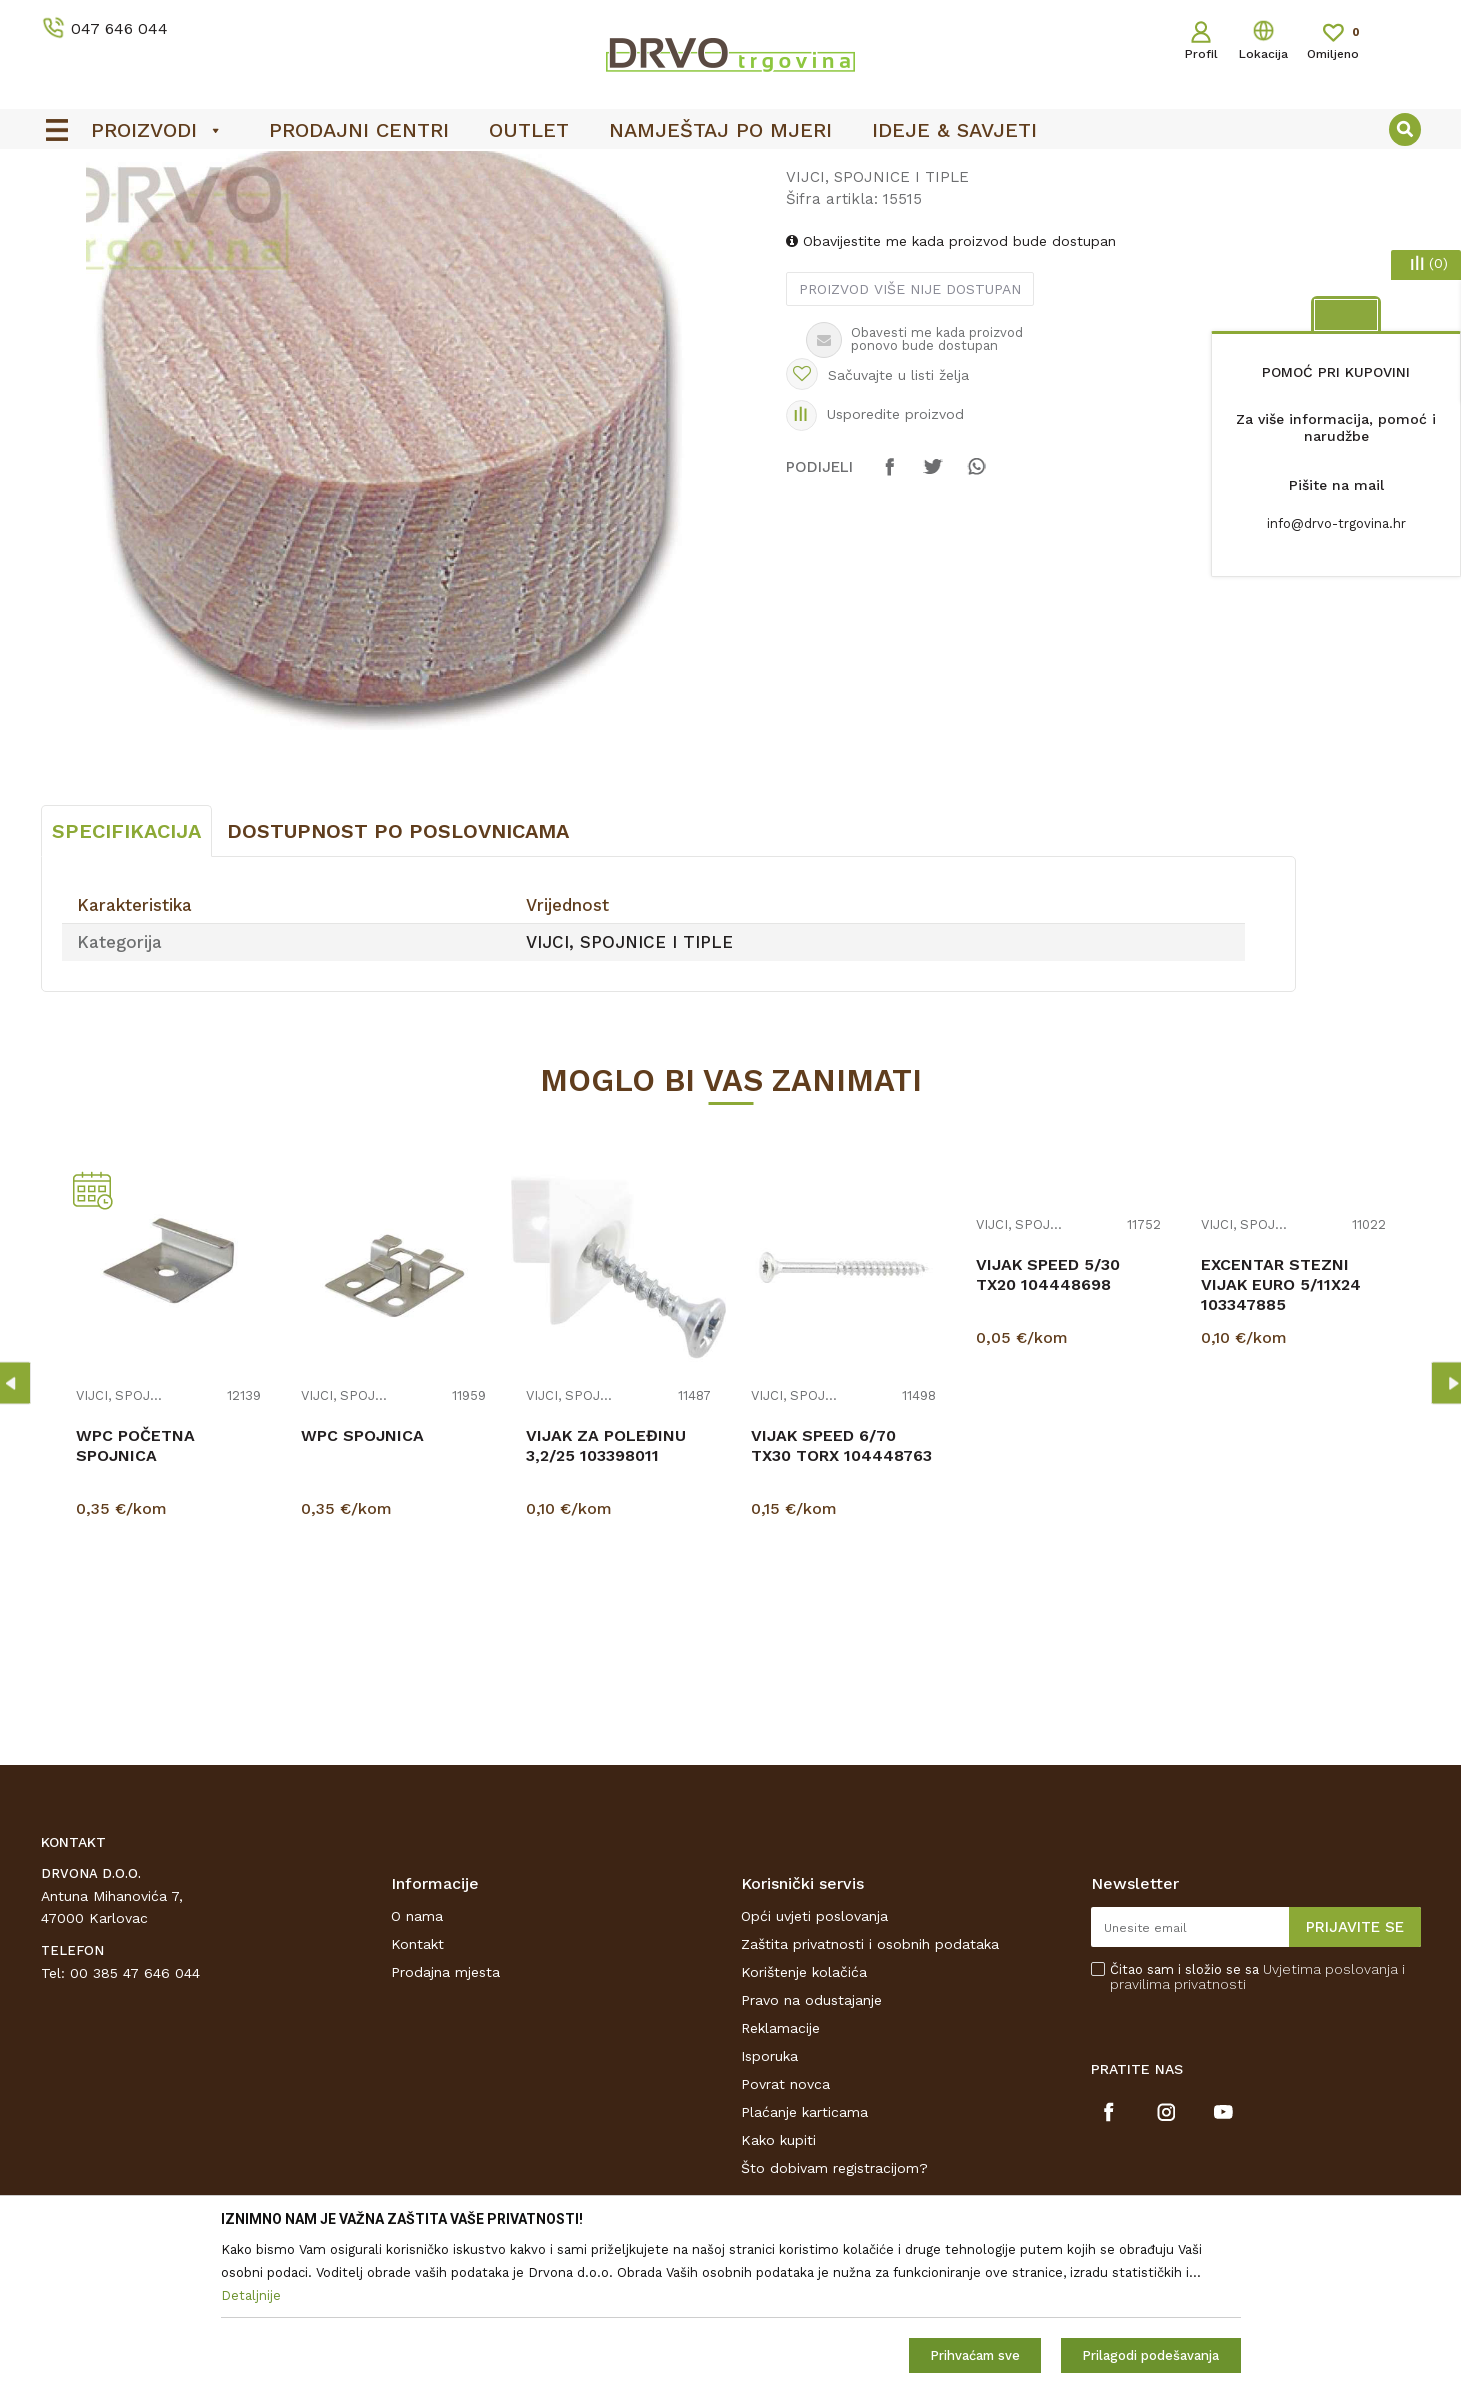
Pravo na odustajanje (811, 2149)
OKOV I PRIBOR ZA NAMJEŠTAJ (215, 211)
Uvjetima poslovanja (1330, 2118)
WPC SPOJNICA (362, 1584)
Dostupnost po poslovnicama (398, 980)
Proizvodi (70, 211)
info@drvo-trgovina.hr (1336, 523)
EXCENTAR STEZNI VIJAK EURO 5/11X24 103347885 (1281, 1433)
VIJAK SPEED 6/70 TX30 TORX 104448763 (841, 1594)
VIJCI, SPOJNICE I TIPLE (409, 211)
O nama (417, 2065)
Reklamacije (780, 2177)
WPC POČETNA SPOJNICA (135, 1594)
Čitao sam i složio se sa (1257, 2126)
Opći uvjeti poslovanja (814, 2065)
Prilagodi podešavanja (1150, 2355)
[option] (731, 171)
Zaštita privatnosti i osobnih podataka (870, 2093)
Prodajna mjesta (445, 2121)
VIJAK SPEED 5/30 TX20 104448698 (1048, 1423)
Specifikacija (126, 980)
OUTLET (728, 171)
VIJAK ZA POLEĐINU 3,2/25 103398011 (606, 1594)
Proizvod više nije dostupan (910, 438)
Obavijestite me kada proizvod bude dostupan (951, 390)
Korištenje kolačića (804, 2121)
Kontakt (417, 2093)
